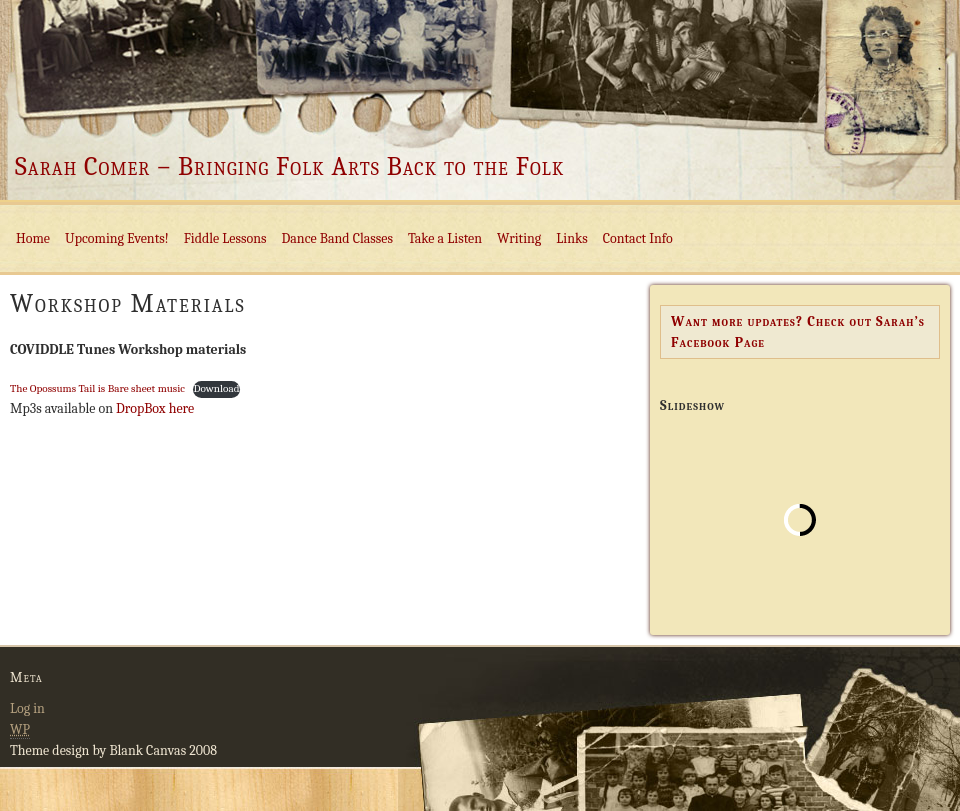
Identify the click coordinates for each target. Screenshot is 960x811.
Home (33, 238)
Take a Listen (445, 238)
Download (216, 388)
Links (571, 238)
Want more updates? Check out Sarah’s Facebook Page (798, 332)
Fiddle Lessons (225, 238)
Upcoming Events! (117, 238)
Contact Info (638, 238)
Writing (519, 238)
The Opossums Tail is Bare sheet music (97, 388)
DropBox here (153, 408)
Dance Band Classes (337, 238)
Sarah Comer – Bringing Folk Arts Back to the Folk (289, 167)
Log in (27, 708)
